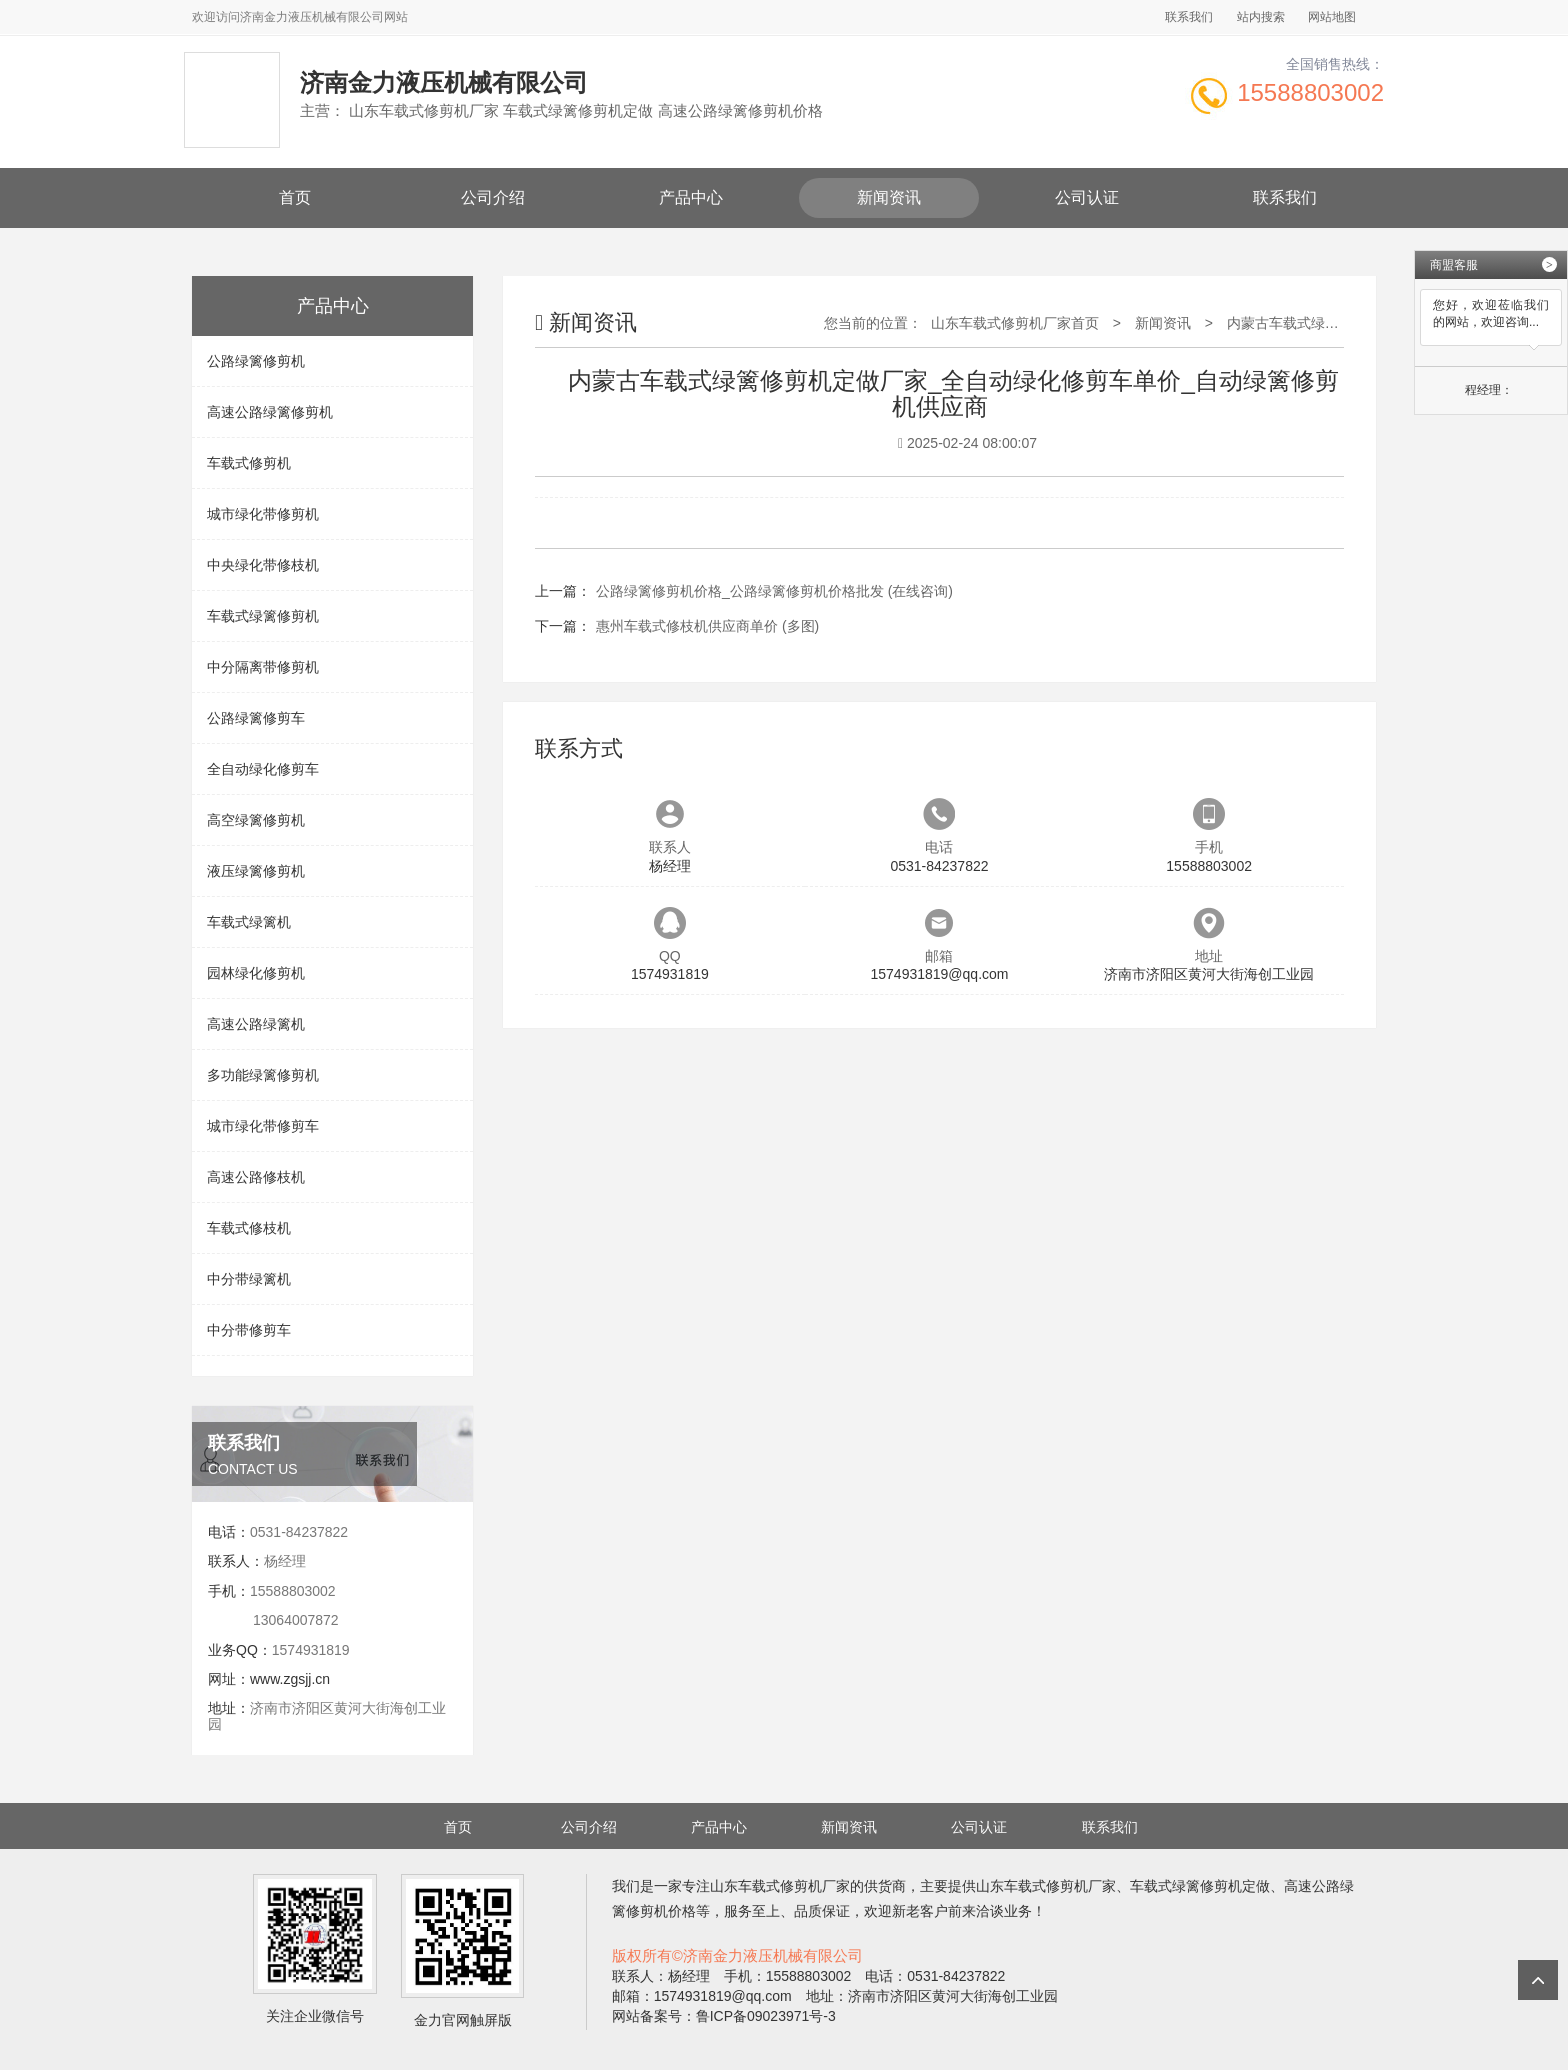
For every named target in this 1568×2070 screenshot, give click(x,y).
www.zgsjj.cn (290, 1679)
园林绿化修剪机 (256, 973)
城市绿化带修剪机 (263, 514)
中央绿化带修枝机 (263, 565)
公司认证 (1087, 197)
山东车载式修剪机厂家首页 (1015, 323)
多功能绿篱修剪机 (263, 1075)
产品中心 (691, 197)
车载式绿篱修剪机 (263, 616)
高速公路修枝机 (256, 1177)
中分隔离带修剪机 (263, 667)
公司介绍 (493, 197)
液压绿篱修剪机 (256, 871)
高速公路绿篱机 (256, 1024)
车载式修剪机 (249, 463)
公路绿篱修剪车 (256, 718)
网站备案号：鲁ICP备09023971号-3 (724, 2016)
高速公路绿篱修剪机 (270, 412)
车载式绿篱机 (249, 922)
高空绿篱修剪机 (256, 820)
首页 (295, 197)
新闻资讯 (889, 197)
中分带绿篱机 (249, 1279)
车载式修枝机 (249, 1228)
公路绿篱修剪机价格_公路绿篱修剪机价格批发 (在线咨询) (774, 591)
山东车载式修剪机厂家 (780, 1886)
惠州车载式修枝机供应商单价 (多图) (707, 626)
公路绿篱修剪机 (256, 361)
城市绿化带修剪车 (263, 1126)
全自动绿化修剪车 (263, 769)
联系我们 (1189, 17)
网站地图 (1332, 17)
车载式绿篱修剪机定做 (1200, 1886)
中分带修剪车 (249, 1330)
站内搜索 (1261, 17)
